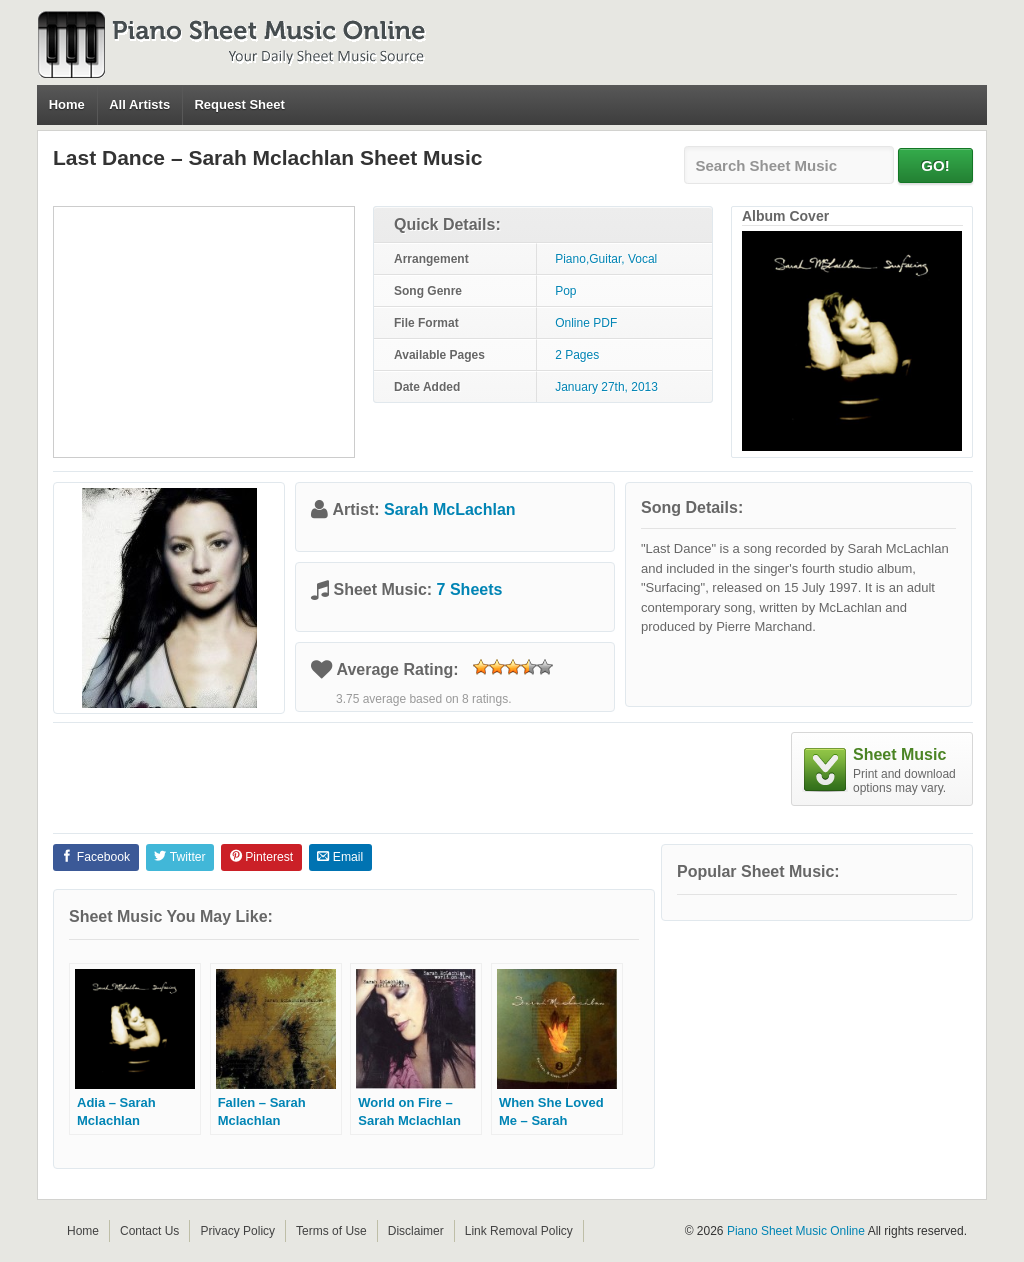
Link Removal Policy (519, 1231)
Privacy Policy (237, 1231)
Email (340, 857)
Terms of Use (331, 1231)
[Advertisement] (204, 332)
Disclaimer (416, 1231)
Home (67, 104)
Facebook (95, 857)
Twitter (179, 857)
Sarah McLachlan (450, 509)
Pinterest (261, 857)
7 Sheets (470, 589)
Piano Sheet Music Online (796, 1231)
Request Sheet (239, 104)
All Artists (139, 104)
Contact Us (149, 1231)
